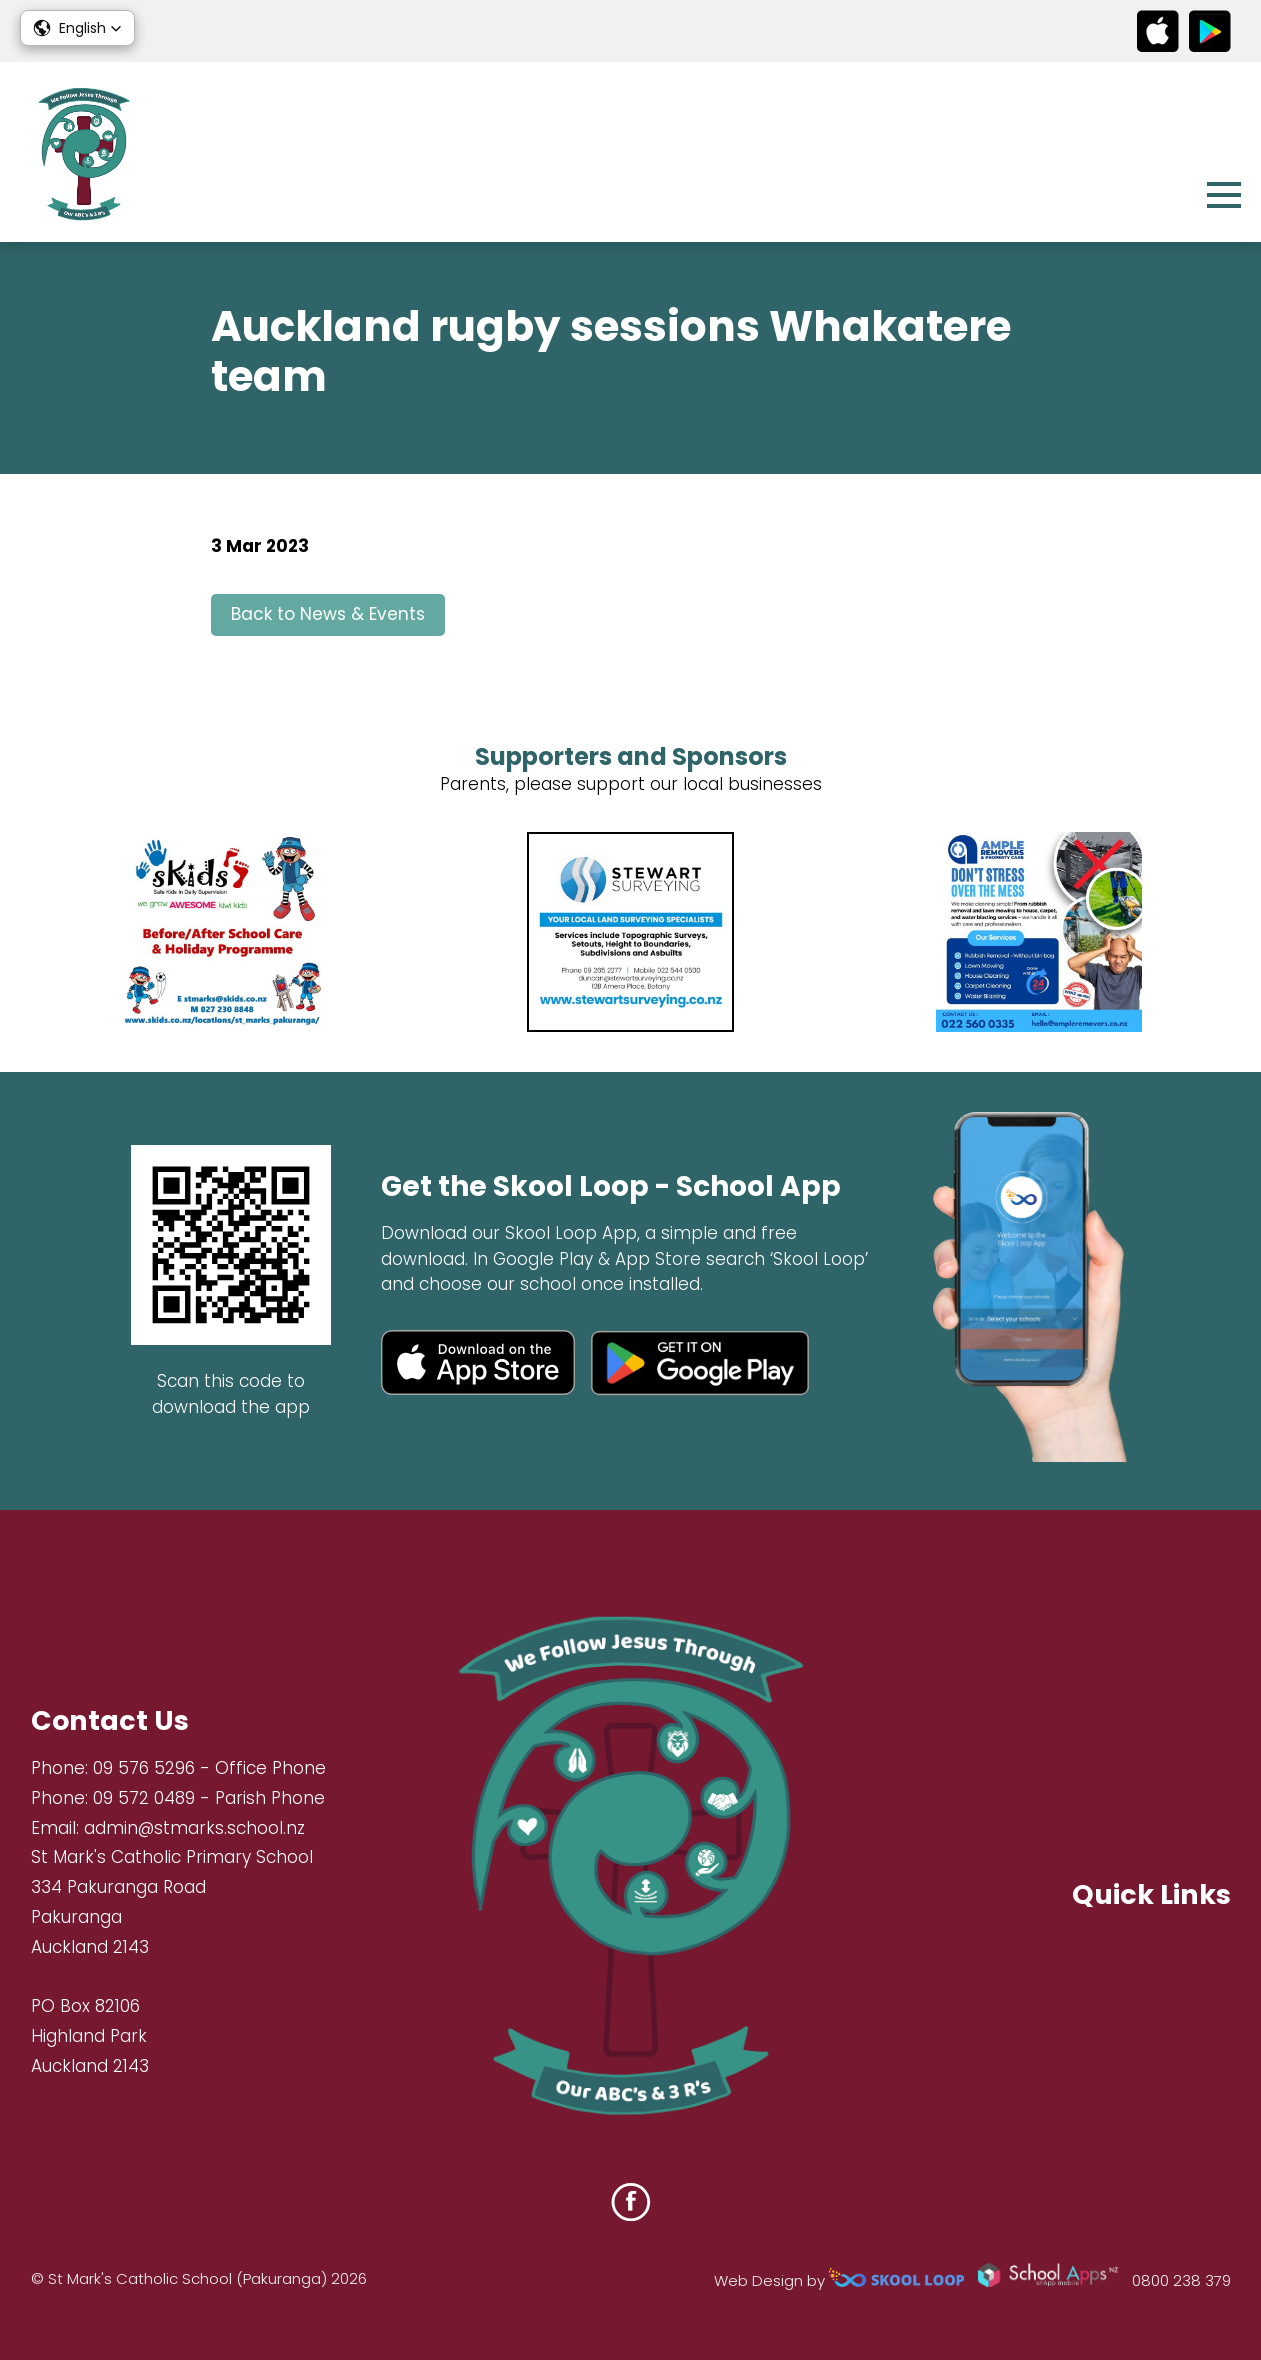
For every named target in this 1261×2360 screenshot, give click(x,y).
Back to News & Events (328, 614)
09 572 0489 (144, 1798)
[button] (77, 28)
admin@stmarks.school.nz (194, 1828)
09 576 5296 (144, 1768)
